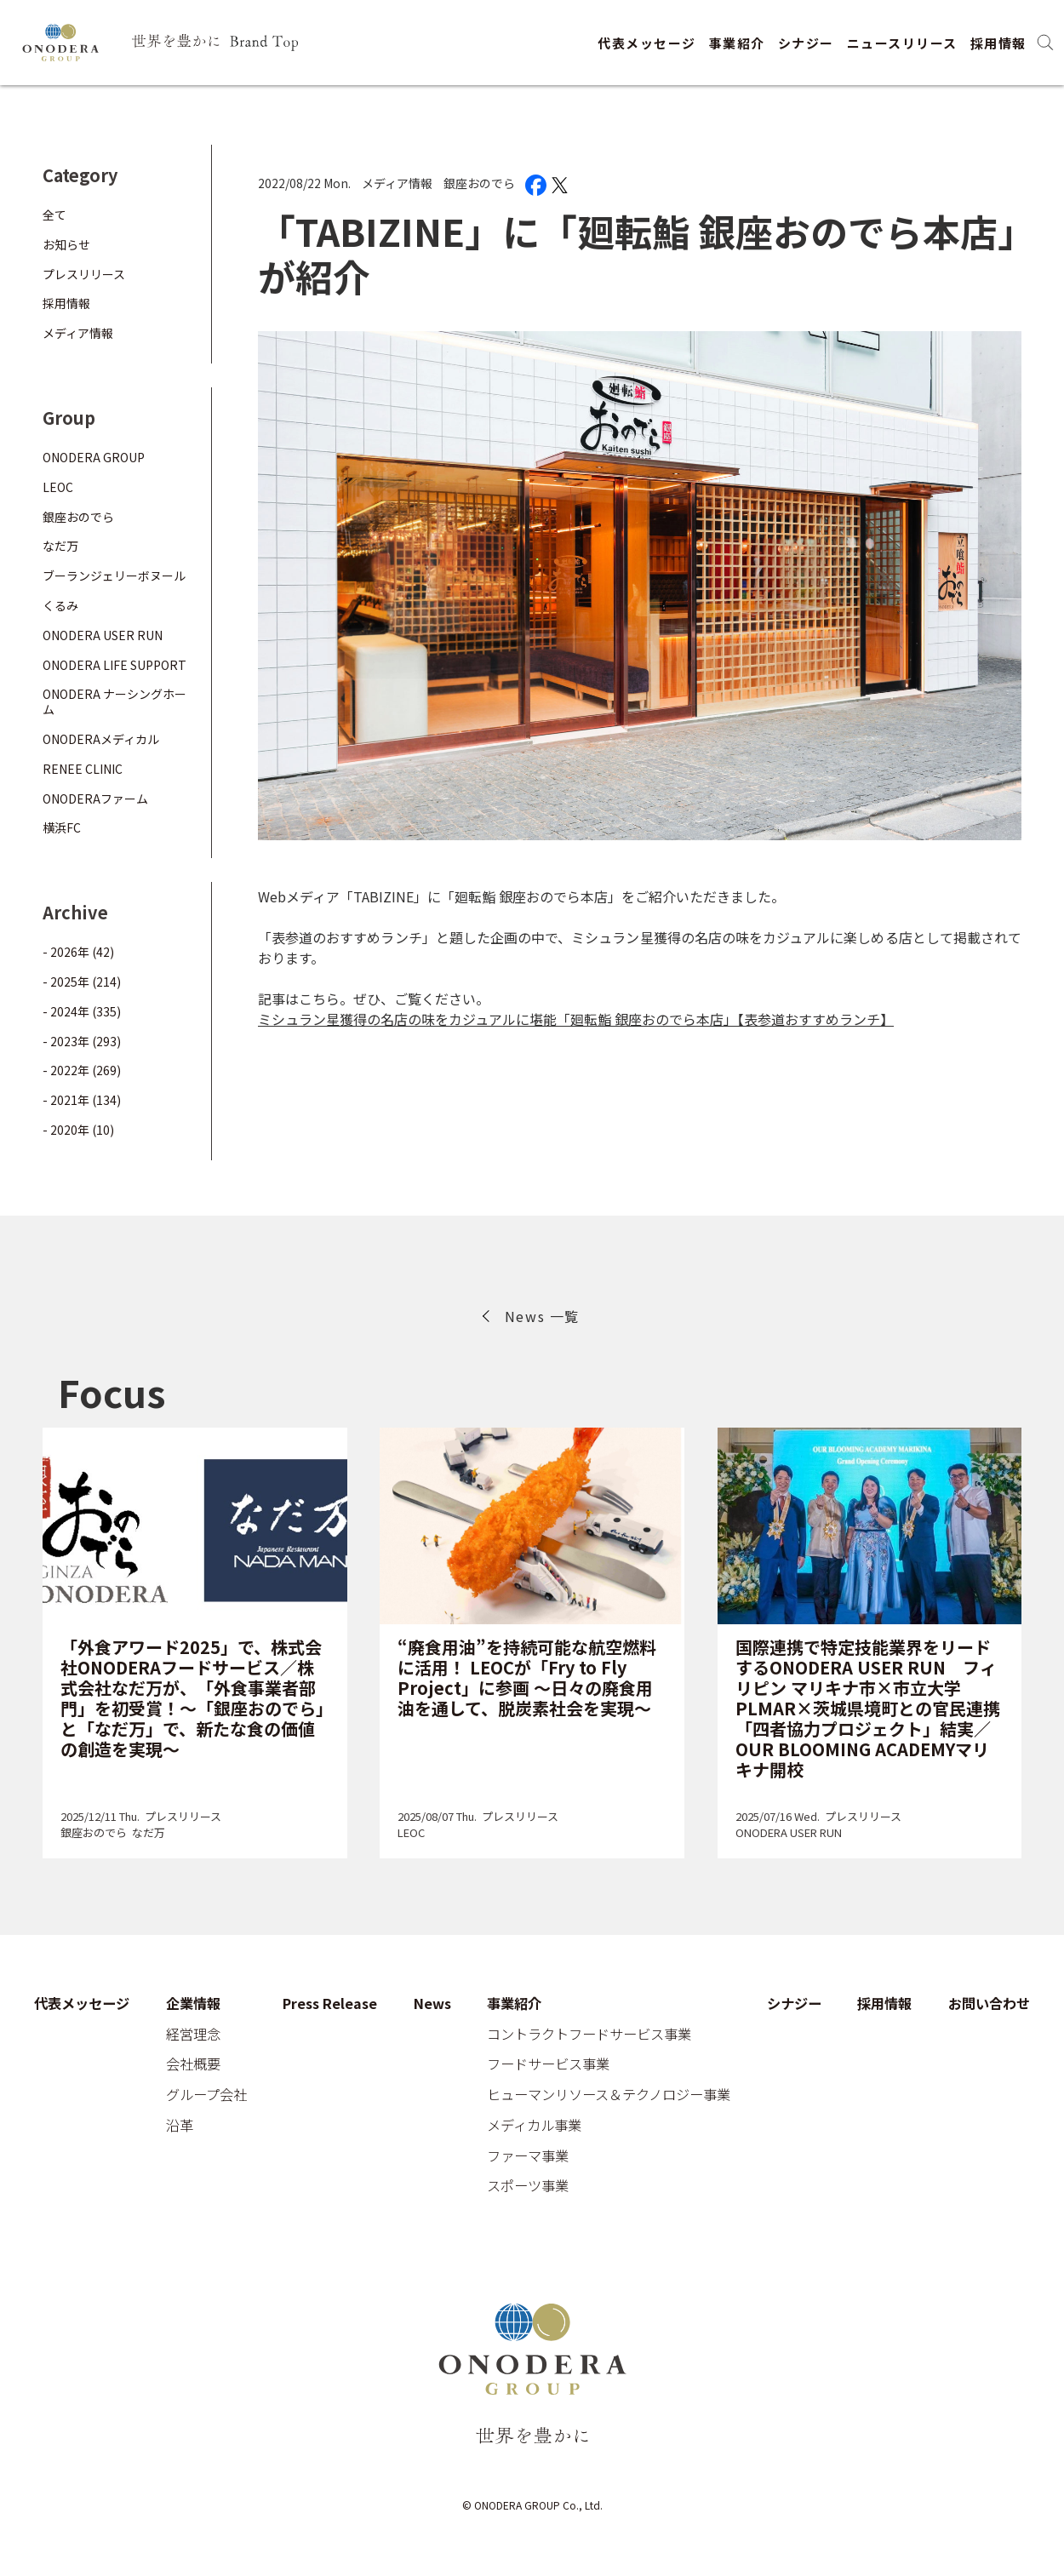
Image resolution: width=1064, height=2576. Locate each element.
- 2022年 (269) (82, 1070)
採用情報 (998, 43)
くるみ (60, 605)
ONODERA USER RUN (103, 635)
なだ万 (60, 545)
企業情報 (193, 2003)
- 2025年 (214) (82, 981)
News (432, 2003)
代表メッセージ (647, 43)
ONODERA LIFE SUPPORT (114, 664)
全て (54, 214)
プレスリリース (84, 274)
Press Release (330, 2003)
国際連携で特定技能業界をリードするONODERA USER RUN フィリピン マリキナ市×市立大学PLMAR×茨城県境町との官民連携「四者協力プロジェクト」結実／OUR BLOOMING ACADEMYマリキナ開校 (867, 1708)
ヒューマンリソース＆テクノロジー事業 (608, 2095)
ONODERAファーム (95, 798)
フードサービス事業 (548, 2064)
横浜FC (62, 827)
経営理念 (193, 2034)
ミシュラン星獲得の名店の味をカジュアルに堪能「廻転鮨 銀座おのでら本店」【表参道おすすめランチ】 (576, 1019)
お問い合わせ (989, 2003)
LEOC (58, 486)
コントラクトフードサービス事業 (589, 2034)
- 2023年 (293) (82, 1041)
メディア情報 (397, 183)
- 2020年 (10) (78, 1129)
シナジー (806, 43)
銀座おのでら (479, 183)
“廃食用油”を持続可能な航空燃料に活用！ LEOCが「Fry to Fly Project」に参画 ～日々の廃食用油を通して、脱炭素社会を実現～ (527, 1677)
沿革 (179, 2125)
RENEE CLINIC (83, 768)
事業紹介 (737, 43)
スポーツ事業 (528, 2186)
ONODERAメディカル (101, 738)
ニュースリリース (902, 43)
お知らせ (66, 244)
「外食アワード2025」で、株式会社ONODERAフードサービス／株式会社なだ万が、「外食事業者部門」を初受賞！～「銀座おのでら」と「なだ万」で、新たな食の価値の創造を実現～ (192, 1697)
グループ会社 (206, 2095)
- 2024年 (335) (82, 1011)
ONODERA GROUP (94, 457)
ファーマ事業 (528, 2156)
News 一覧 (542, 1316)
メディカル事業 (534, 2125)
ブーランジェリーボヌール (114, 575)
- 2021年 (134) (82, 1099)
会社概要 (193, 2064)
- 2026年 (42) (78, 951)
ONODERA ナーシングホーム (114, 701)
